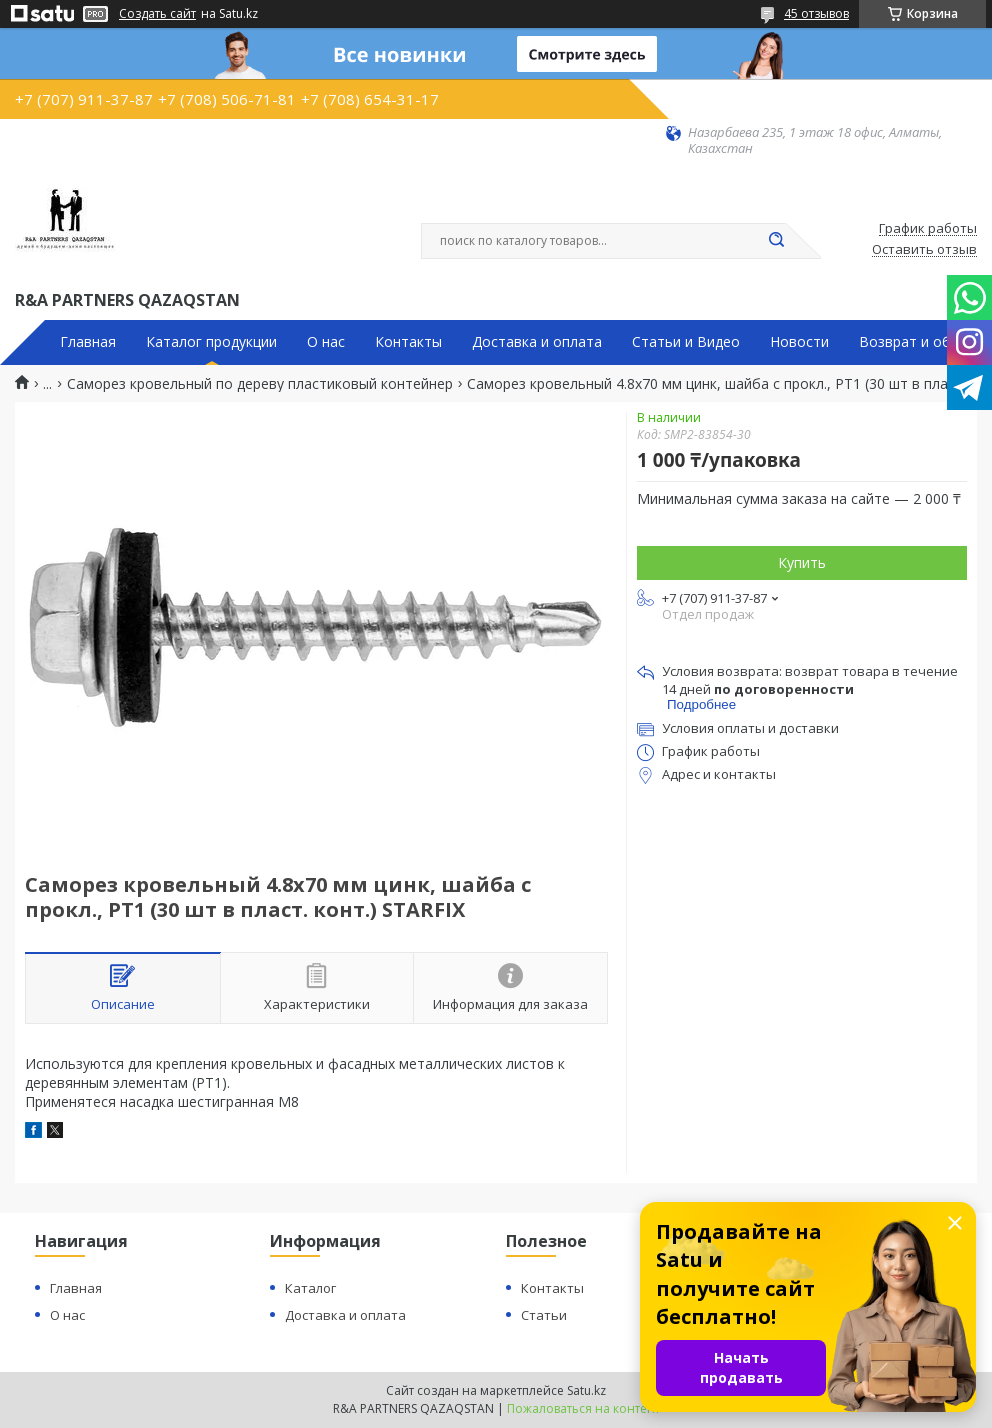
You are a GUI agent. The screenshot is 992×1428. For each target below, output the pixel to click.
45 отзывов (816, 13)
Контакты (408, 342)
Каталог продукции (211, 342)
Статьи (544, 1315)
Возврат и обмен (918, 342)
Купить (802, 562)
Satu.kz (586, 1390)
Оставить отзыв (924, 250)
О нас (326, 342)
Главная (88, 342)
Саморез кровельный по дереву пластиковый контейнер (260, 384)
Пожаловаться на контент (583, 1408)
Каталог (310, 1288)
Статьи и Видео (686, 342)
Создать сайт (157, 14)
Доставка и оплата (537, 342)
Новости (799, 342)
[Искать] (776, 241)
